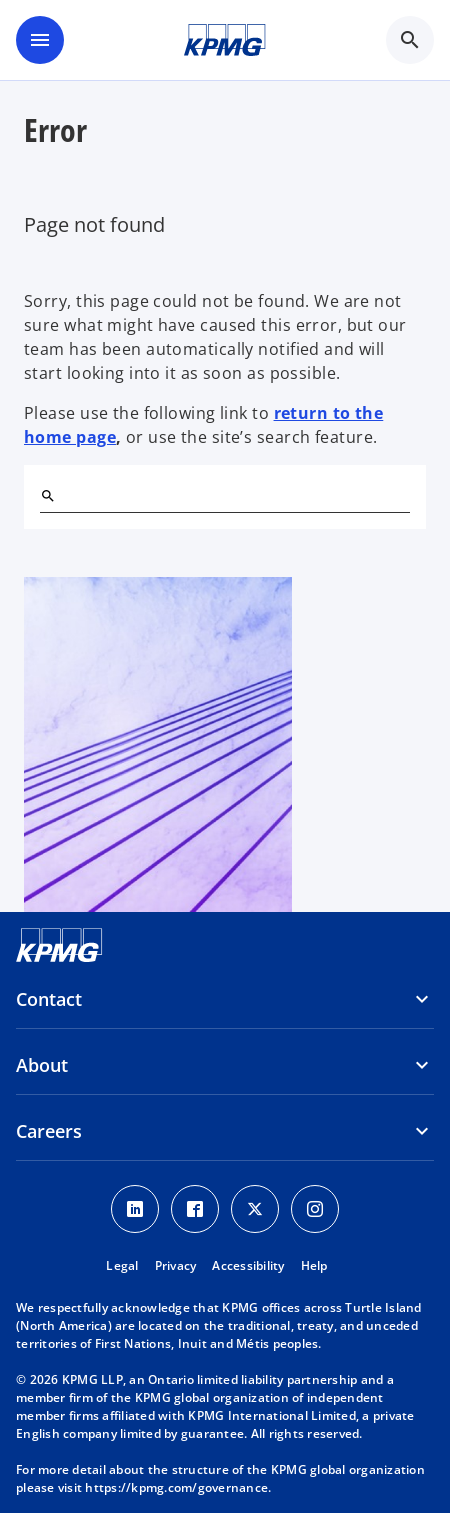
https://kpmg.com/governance (176, 1487)
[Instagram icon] (315, 1209)
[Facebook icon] (195, 1209)
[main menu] (40, 40)
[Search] (48, 496)
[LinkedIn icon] (135, 1209)
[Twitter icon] (255, 1209)
